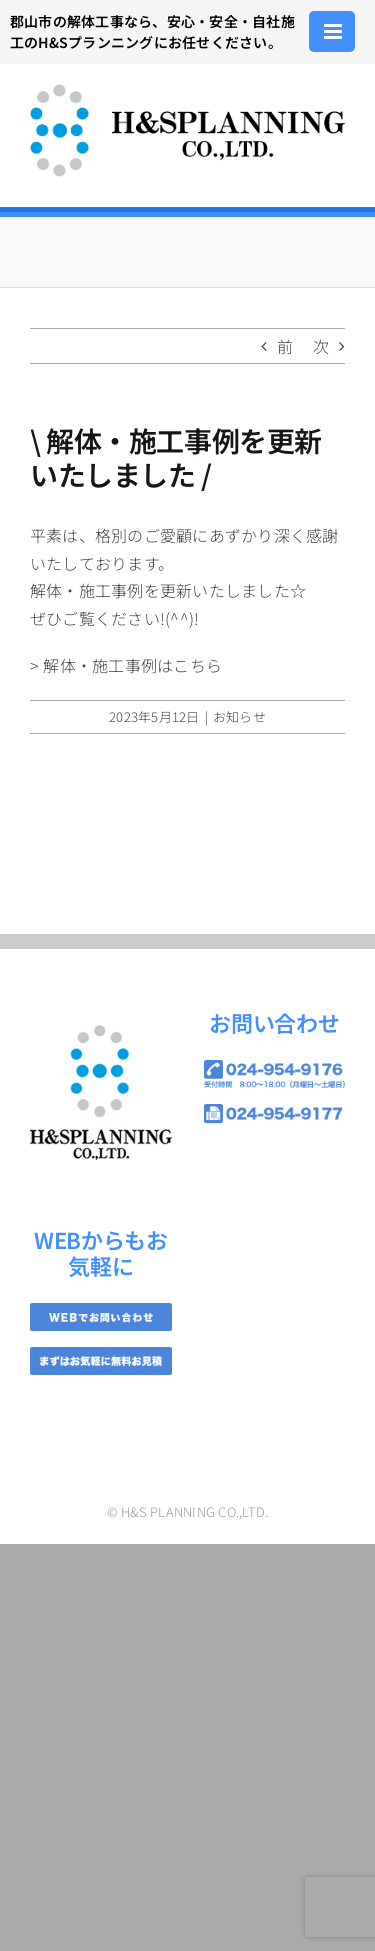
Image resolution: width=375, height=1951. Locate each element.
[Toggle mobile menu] (334, 31)
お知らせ (239, 716)
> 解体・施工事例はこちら (126, 665)
